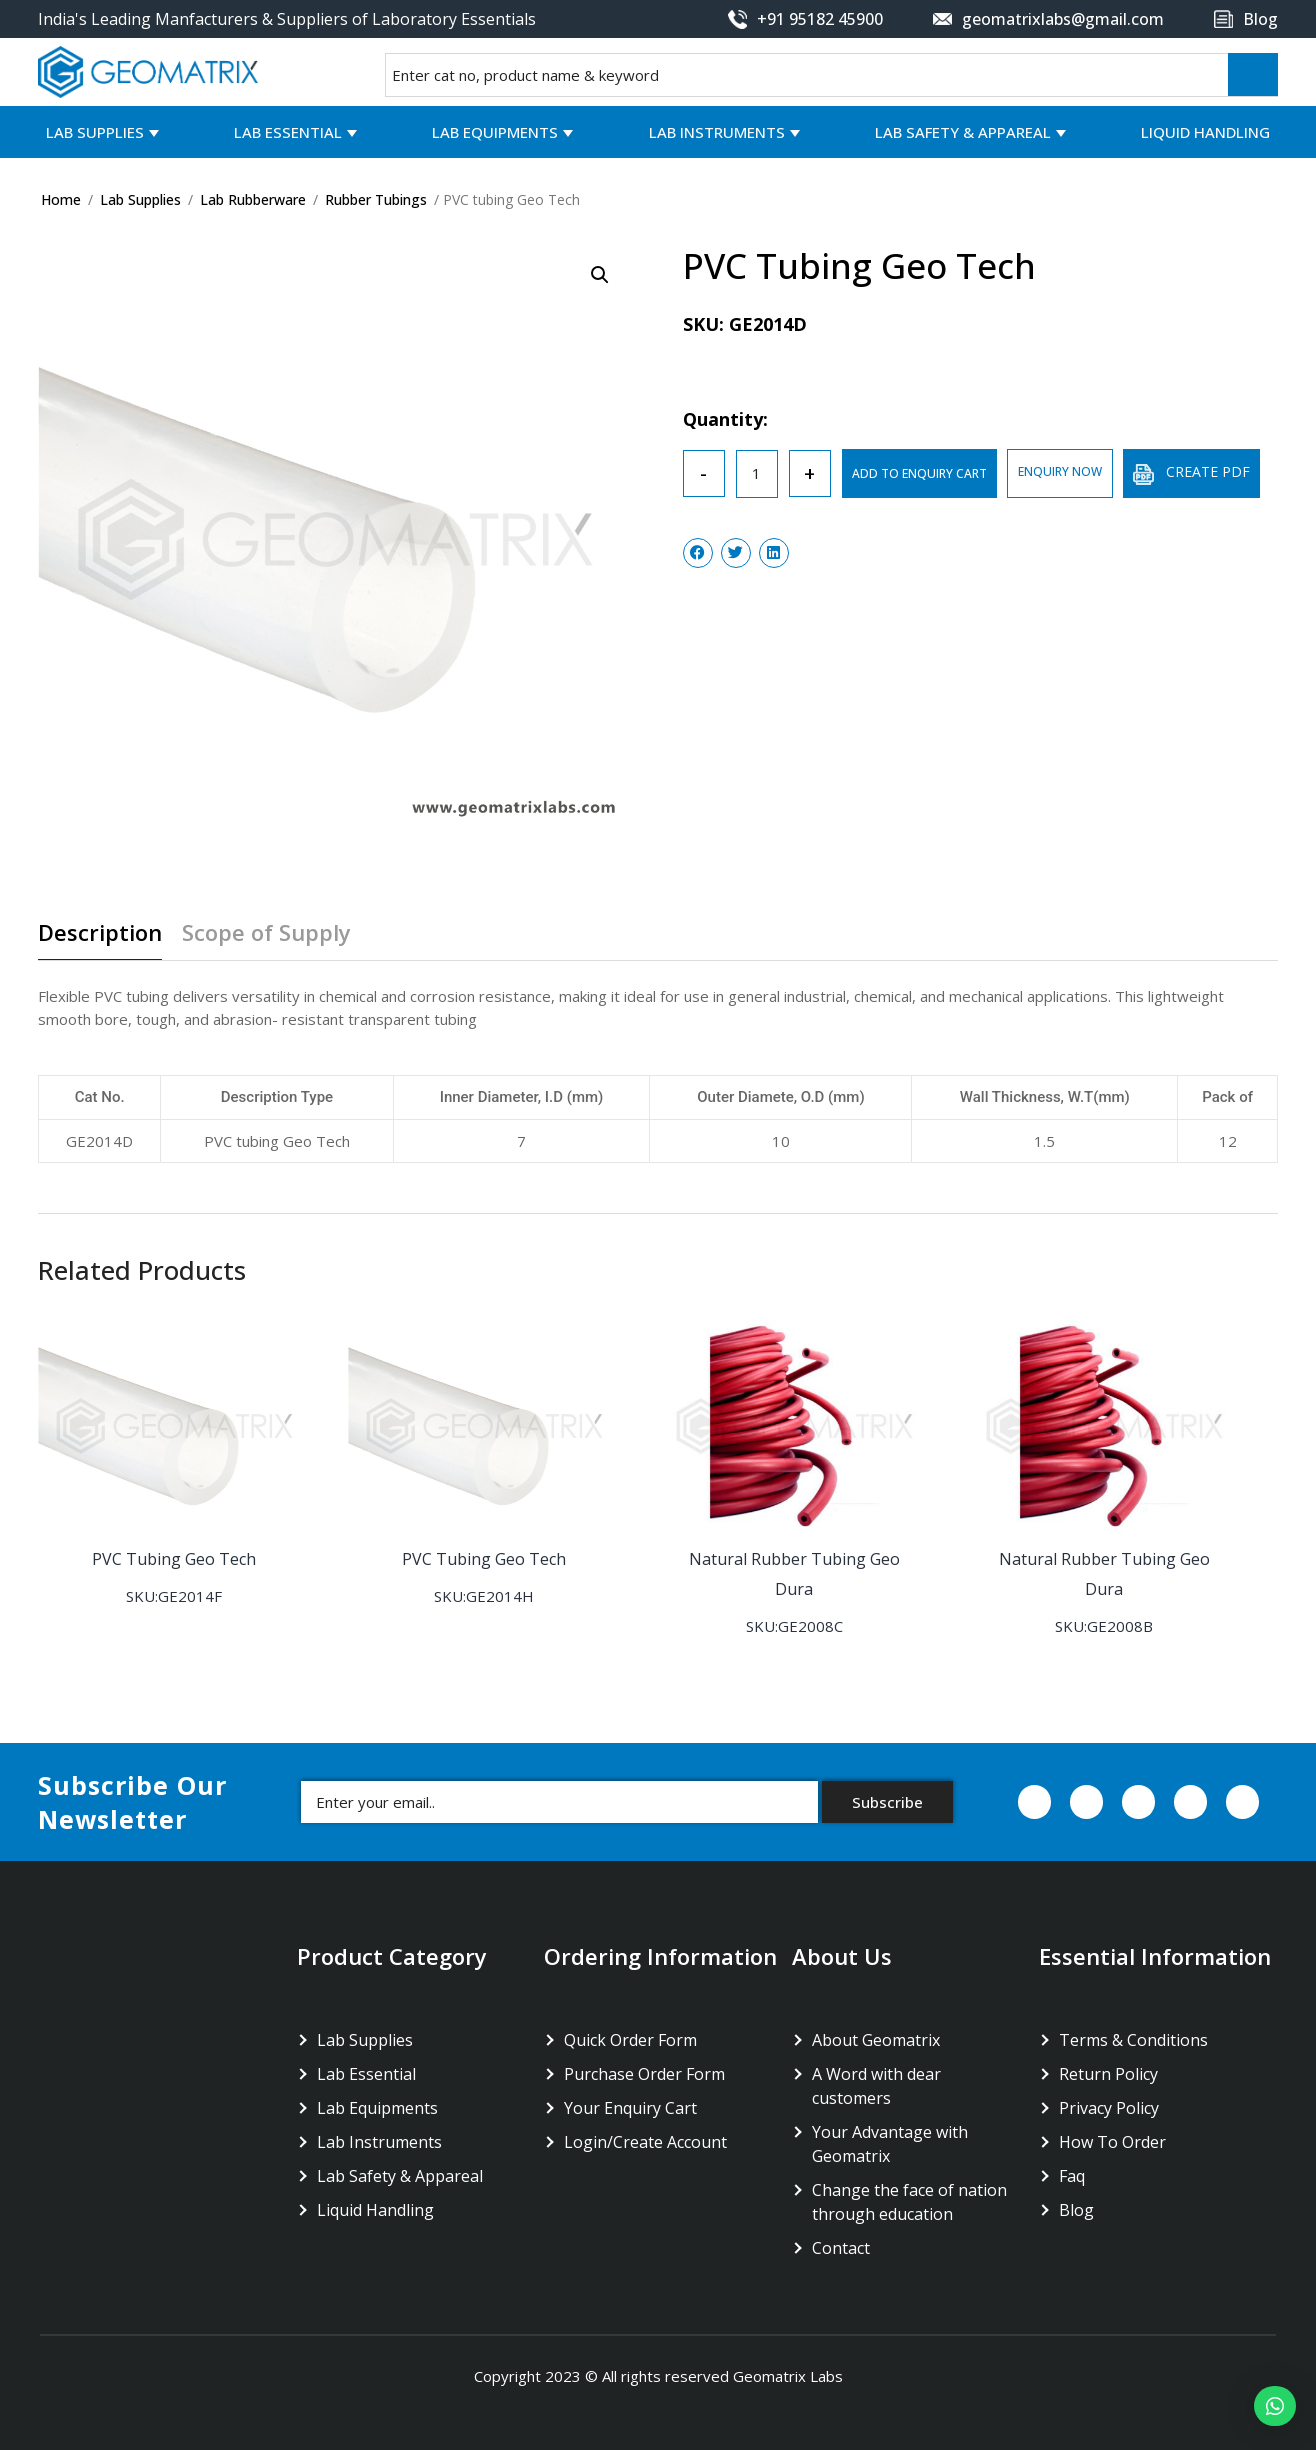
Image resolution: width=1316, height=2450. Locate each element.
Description (100, 933)
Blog (1076, 2210)
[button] (1275, 2406)
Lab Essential (288, 132)
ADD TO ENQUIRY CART (919, 473)
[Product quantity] (757, 474)
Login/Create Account (645, 2142)
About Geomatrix (876, 2040)
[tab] (107, 940)
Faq (1072, 2176)
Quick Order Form (630, 2040)
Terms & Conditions (1133, 2040)
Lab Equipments (495, 132)
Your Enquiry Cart (630, 2108)
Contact (841, 2248)
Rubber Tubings (376, 199)
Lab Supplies (95, 132)
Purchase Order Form (644, 2074)
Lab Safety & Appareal (963, 132)
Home (61, 199)
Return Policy (1108, 2074)
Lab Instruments (717, 132)
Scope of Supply (266, 933)
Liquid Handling (1205, 132)
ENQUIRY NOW (1060, 471)
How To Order (1112, 2142)
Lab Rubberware (253, 199)
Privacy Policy (1109, 2108)
